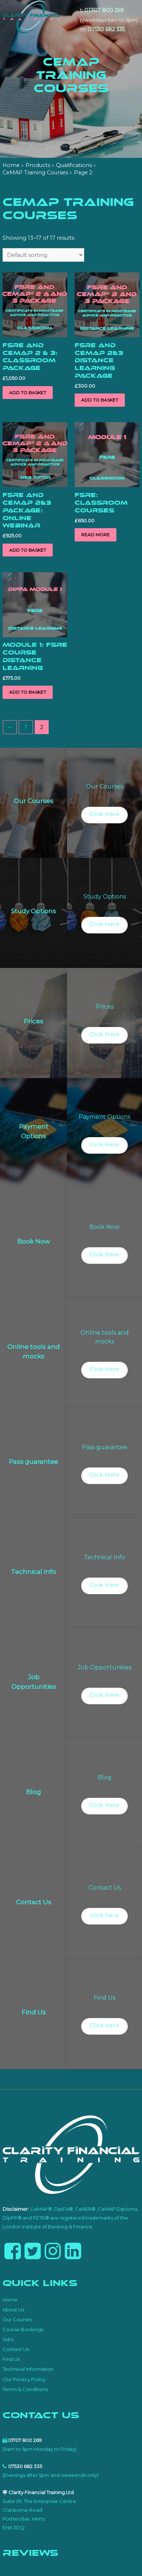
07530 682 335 (106, 29)
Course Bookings (23, 2329)
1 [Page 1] (26, 727)
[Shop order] (43, 255)
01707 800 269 (104, 10)
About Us (13, 2309)
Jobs (8, 2339)
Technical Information (28, 2369)
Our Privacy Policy (24, 2379)
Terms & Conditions (25, 2389)
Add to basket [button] (27, 392)
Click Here (104, 814)
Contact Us (16, 2349)
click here (104, 1915)
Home (10, 2300)
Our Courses (17, 2319)
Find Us (11, 2359)
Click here (104, 2025)
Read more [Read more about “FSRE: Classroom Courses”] (95, 534)
